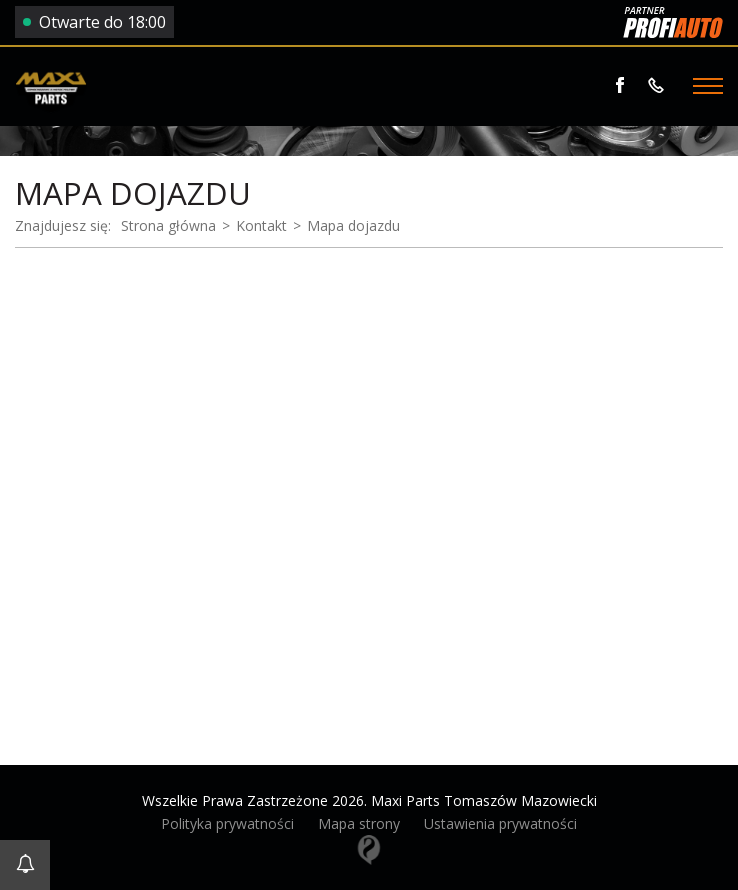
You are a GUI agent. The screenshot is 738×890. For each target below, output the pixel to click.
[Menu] (708, 86)
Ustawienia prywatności (500, 823)
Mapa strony (359, 823)
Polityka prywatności (227, 823)
